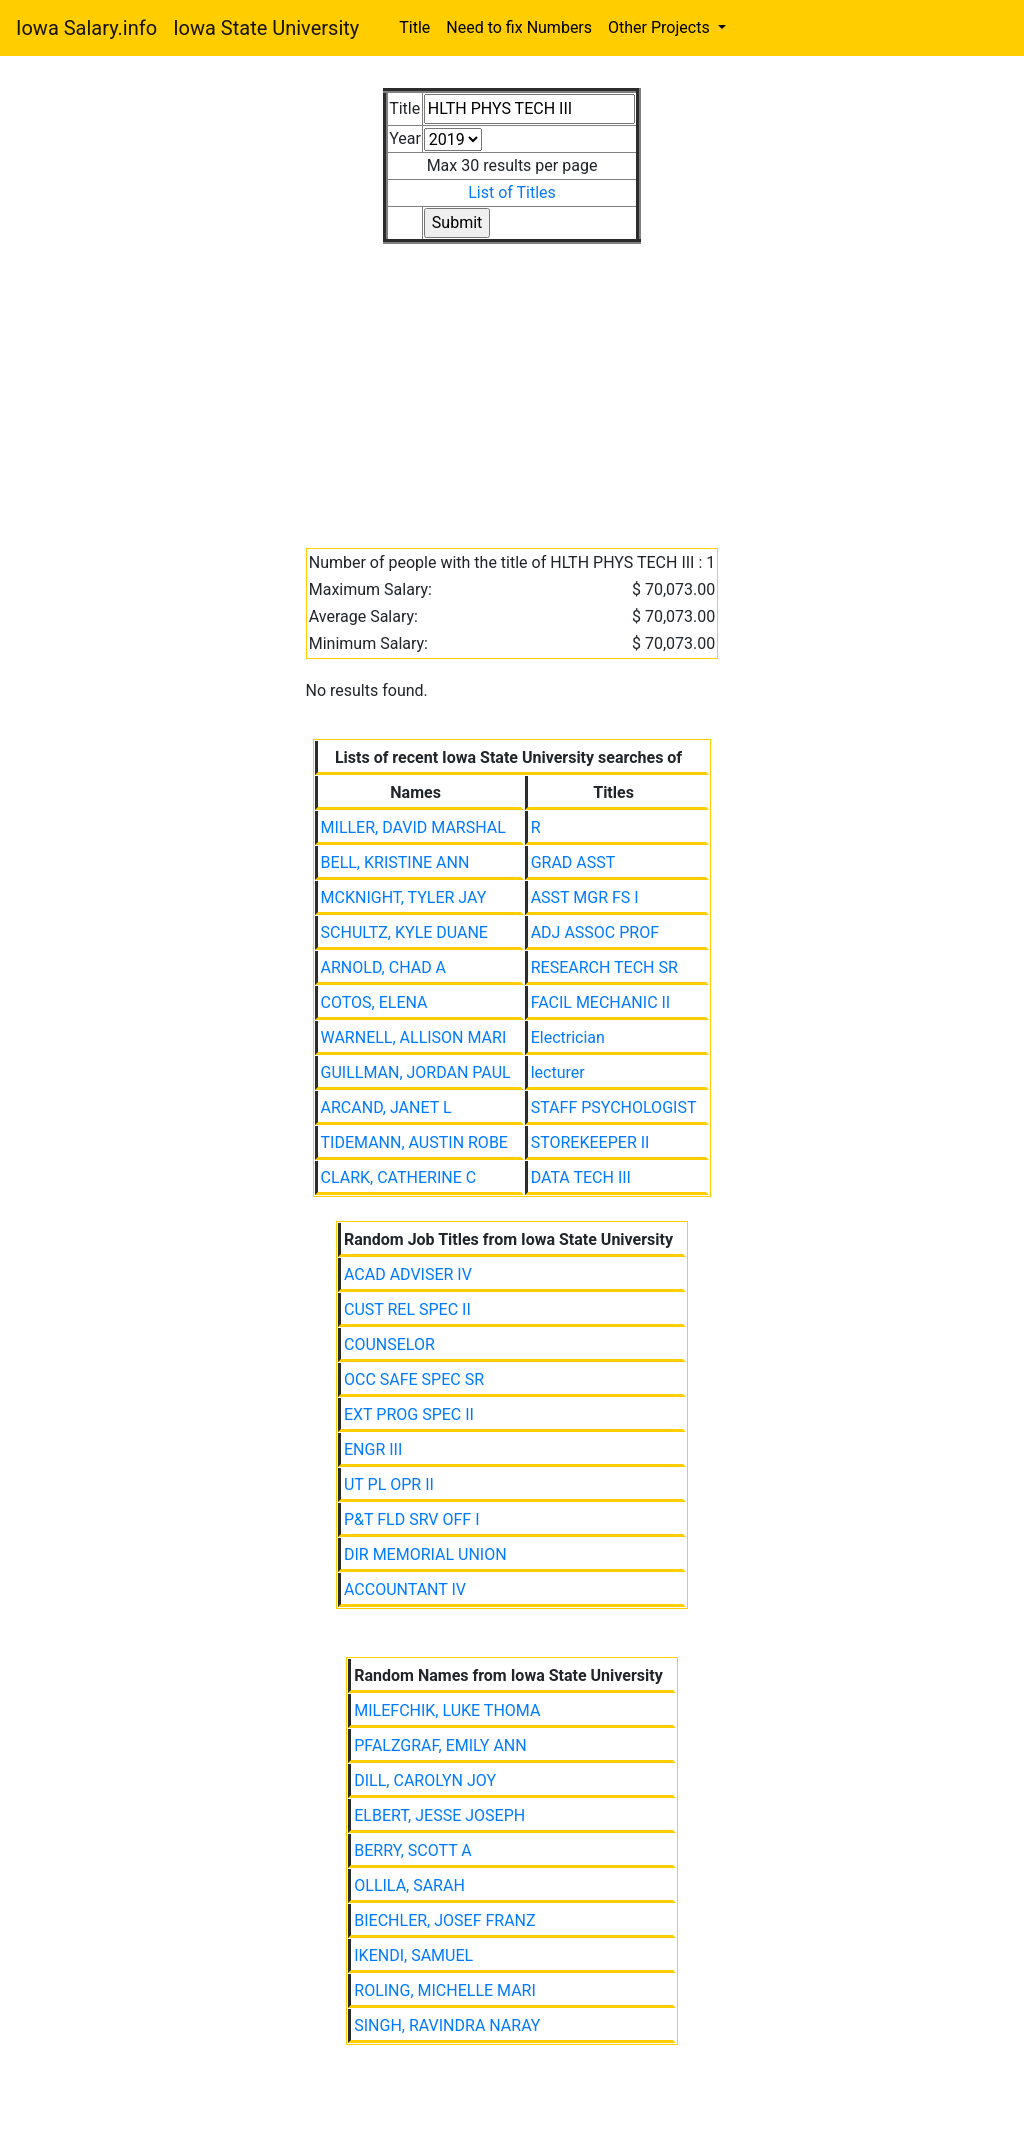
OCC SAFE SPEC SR (414, 1379)
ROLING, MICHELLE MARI (445, 1990)
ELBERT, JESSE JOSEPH (439, 1815)
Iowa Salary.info (86, 28)
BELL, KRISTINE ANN (395, 862)
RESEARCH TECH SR (604, 967)
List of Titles (512, 192)
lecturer (558, 1072)
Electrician (568, 1037)
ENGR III (373, 1449)
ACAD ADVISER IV (408, 1274)
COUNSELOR (389, 1344)
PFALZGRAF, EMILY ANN (440, 1745)
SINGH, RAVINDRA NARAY (447, 2025)
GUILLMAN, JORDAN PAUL (416, 1072)
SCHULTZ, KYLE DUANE (404, 932)
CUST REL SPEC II (407, 1309)
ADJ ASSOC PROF (595, 932)
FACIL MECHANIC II (601, 1002)
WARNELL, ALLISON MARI (414, 1037)
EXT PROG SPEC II (409, 1414)
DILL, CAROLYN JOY (425, 1780)
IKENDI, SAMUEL (413, 1955)
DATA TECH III (581, 1177)
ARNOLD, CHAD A (383, 967)
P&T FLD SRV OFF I (412, 1519)
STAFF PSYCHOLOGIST (614, 1107)
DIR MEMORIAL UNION (425, 1554)
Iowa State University (266, 28)
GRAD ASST (573, 862)
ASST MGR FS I (585, 897)
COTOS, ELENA (374, 1002)
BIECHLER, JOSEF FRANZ (444, 1920)
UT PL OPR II (389, 1484)
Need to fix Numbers (519, 27)
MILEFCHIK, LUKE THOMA (447, 1710)
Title (414, 27)
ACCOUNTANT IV (405, 1589)
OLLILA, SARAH (409, 1885)
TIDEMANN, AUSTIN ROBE (414, 1142)
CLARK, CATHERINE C (399, 1177)
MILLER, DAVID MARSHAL (413, 827)
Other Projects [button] (661, 27)
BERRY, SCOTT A (413, 1850)
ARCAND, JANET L (386, 1107)
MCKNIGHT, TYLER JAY (404, 897)
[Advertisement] (512, 384)
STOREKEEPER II (590, 1142)
